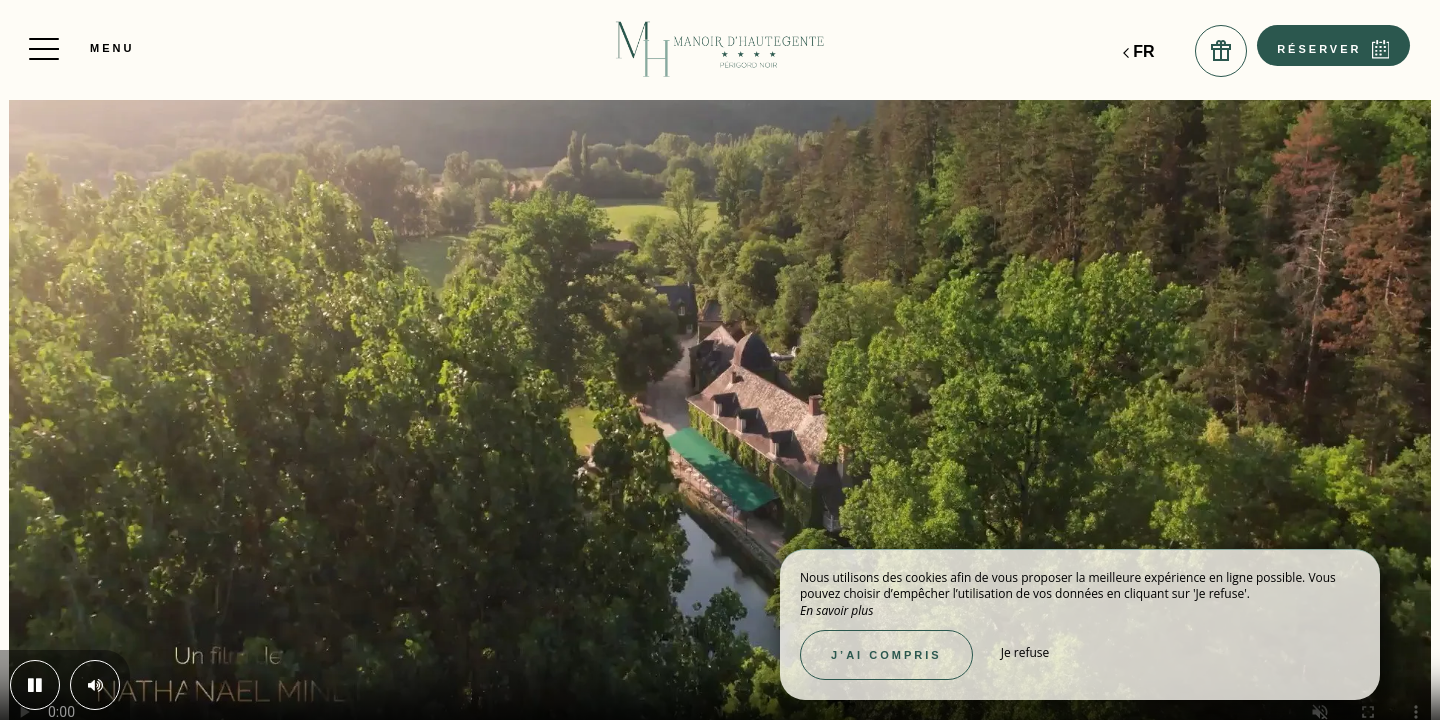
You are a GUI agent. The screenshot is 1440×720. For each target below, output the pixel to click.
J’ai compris (886, 655)
